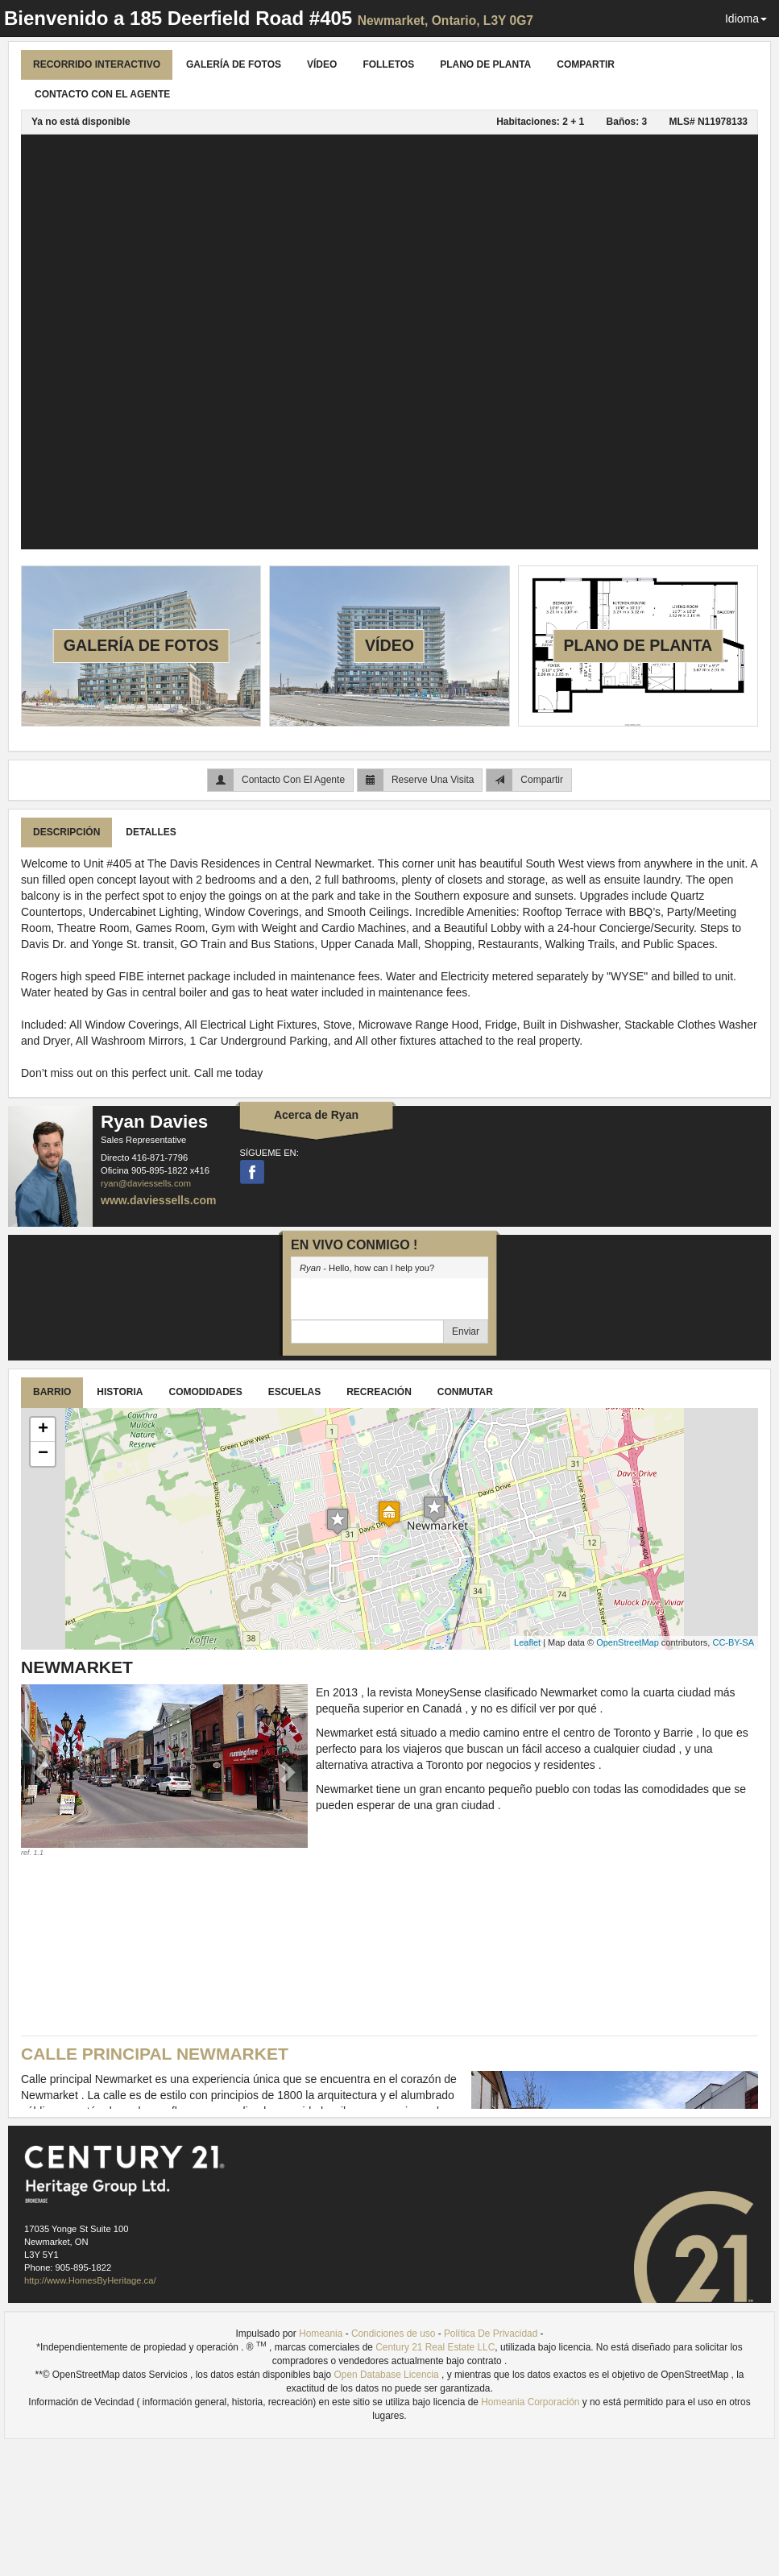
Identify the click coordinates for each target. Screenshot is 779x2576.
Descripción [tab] (66, 832)
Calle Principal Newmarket (154, 2053)
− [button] (43, 1454)
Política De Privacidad (490, 2333)
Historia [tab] (120, 1392)
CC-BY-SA (733, 1642)
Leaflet (527, 1642)
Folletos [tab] (388, 64)
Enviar (465, 1331)
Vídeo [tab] (322, 64)
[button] (42, 1771)
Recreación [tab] (379, 1392)
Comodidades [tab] (205, 1392)
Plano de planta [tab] (485, 64)
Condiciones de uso (393, 2333)
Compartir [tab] (586, 64)
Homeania (320, 2333)
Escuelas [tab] (294, 1392)
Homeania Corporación (530, 2402)
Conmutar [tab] (465, 1392)
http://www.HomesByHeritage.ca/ (90, 2280)
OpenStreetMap (627, 1642)
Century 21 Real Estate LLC (435, 2347)
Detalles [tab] (151, 832)
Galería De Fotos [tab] (233, 64)
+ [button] (43, 1430)
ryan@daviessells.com (146, 1183)
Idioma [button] (746, 18)
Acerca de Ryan (316, 1114)
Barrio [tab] (52, 1392)
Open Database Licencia (388, 2374)
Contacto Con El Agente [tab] (102, 94)
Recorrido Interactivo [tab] (96, 64)
